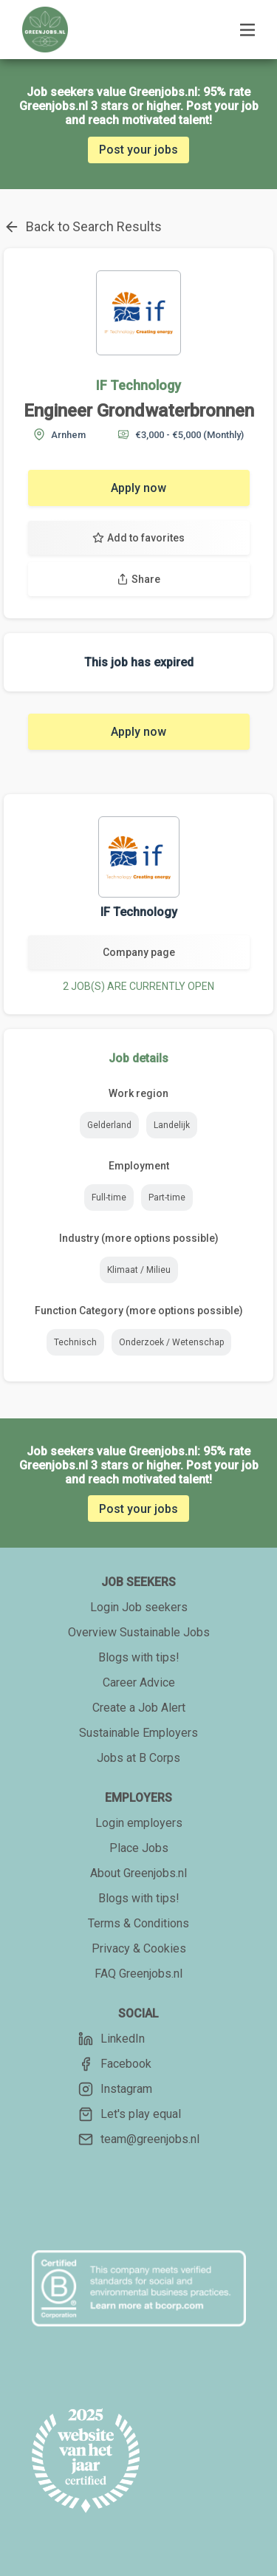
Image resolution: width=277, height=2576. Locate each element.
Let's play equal (129, 2114)
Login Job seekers (139, 1607)
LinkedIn (111, 2039)
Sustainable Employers (138, 1733)
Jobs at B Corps (138, 1758)
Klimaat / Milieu (139, 1270)
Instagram (115, 2089)
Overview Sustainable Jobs (139, 1632)
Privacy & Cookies (139, 1948)
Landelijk (172, 1125)
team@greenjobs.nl (138, 2139)
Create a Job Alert (138, 1708)
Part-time (166, 1197)
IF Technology (138, 385)
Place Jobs (138, 1848)
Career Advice (139, 1682)
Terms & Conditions (138, 1923)
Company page (139, 952)
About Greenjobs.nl (138, 1873)
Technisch (75, 1342)
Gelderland (109, 1125)
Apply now (138, 488)
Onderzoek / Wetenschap (171, 1342)
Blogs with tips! (138, 1657)
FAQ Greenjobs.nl (138, 1974)
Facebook (114, 2064)
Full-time (109, 1197)
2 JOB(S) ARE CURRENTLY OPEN (138, 986)
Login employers (138, 1823)
